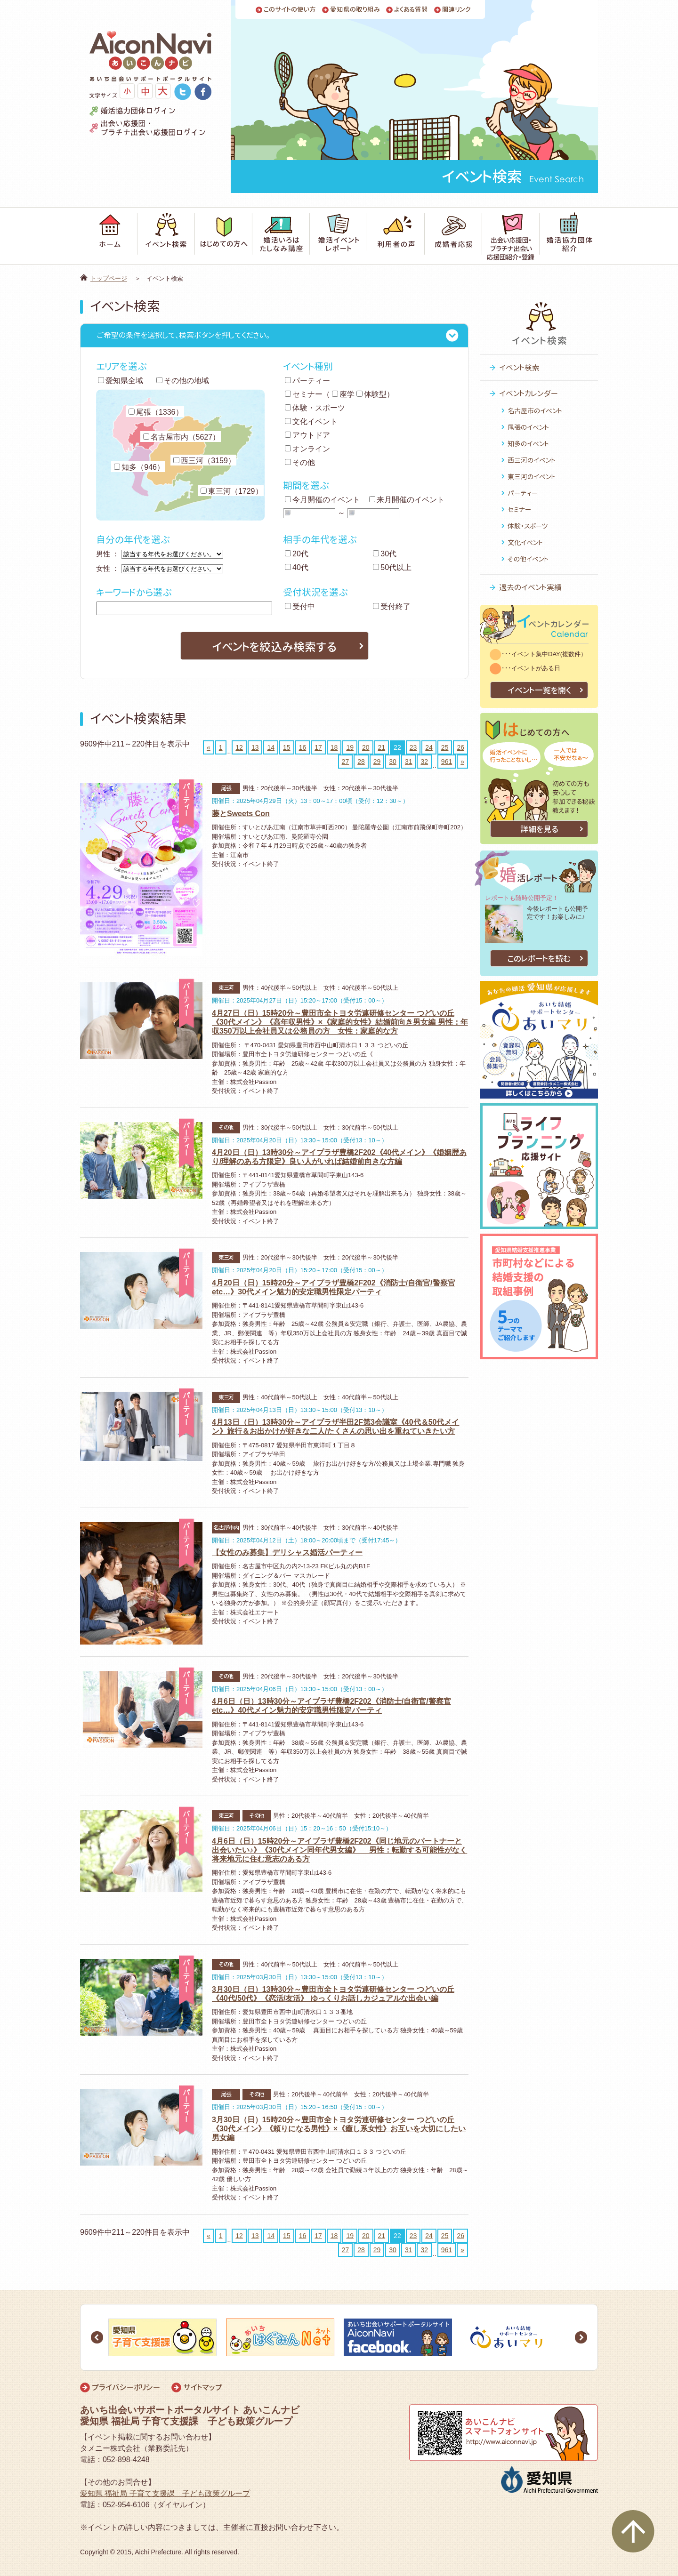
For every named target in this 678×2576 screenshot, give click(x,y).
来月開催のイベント (406, 500)
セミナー (304, 394)
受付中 (300, 606)
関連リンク (456, 9)
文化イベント (311, 421)
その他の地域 (182, 381)
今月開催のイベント (322, 500)
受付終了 (392, 606)
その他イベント (528, 558)
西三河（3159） (204, 461)
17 (318, 747)
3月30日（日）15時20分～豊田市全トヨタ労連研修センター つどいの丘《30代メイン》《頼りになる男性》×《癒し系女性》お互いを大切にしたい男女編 (339, 2129)
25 (445, 747)
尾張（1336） (156, 412)
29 (377, 761)
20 (366, 747)
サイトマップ (202, 2387)
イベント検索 (519, 367)
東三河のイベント (532, 476)
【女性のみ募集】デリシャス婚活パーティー (287, 1553)
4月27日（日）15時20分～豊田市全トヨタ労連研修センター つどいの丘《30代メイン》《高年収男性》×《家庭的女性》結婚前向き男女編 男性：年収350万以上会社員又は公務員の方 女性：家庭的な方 (340, 1022)
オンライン (307, 449)
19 (350, 747)
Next (581, 2337)
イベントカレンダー (528, 393)
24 (429, 747)
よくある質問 (411, 9)
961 (446, 761)
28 (361, 761)
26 (460, 747)
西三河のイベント (532, 460)
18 (334, 747)
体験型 (371, 394)
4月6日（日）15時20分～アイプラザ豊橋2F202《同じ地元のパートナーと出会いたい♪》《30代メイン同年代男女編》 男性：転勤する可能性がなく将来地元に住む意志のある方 (339, 1850)
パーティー (307, 381)
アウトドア (307, 435)
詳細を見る (539, 829)
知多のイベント (528, 443)
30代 (384, 554)
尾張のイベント (528, 427)
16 (303, 747)
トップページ (108, 278)
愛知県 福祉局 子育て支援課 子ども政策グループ (165, 2493)
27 (345, 761)
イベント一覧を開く (539, 690)
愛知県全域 (120, 381)
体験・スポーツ (315, 408)
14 (270, 747)
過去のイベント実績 (530, 587)
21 (382, 747)
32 (424, 761)
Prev (97, 2337)
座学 (343, 394)
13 (255, 747)
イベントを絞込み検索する (274, 647)
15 (287, 747)
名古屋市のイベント (535, 410)
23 (413, 747)
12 (239, 747)
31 (408, 761)
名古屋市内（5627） (181, 437)
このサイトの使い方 (290, 9)
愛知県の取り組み (355, 9)
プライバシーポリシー (126, 2387)
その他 (300, 462)
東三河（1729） (232, 491)
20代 (296, 554)
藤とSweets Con (241, 814)
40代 (296, 567)
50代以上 (392, 567)
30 (392, 761)
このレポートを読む (539, 958)
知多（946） (139, 467)
